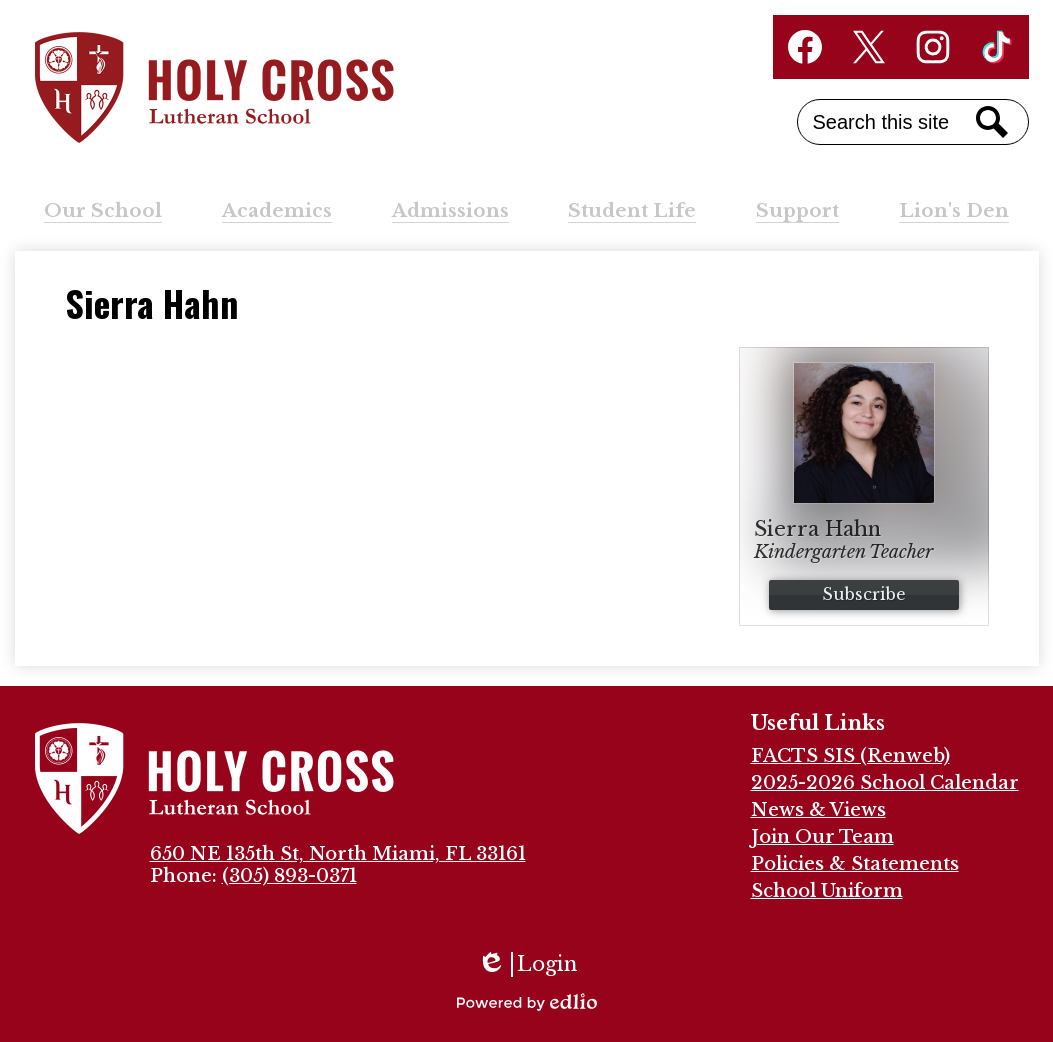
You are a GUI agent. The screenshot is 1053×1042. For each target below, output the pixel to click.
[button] (102, 211)
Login (527, 964)
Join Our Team (822, 837)
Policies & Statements (855, 864)
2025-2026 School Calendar (885, 783)
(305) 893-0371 (289, 876)
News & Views (818, 810)
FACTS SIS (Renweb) (850, 756)
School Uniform (827, 891)
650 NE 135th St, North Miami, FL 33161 (338, 854)
